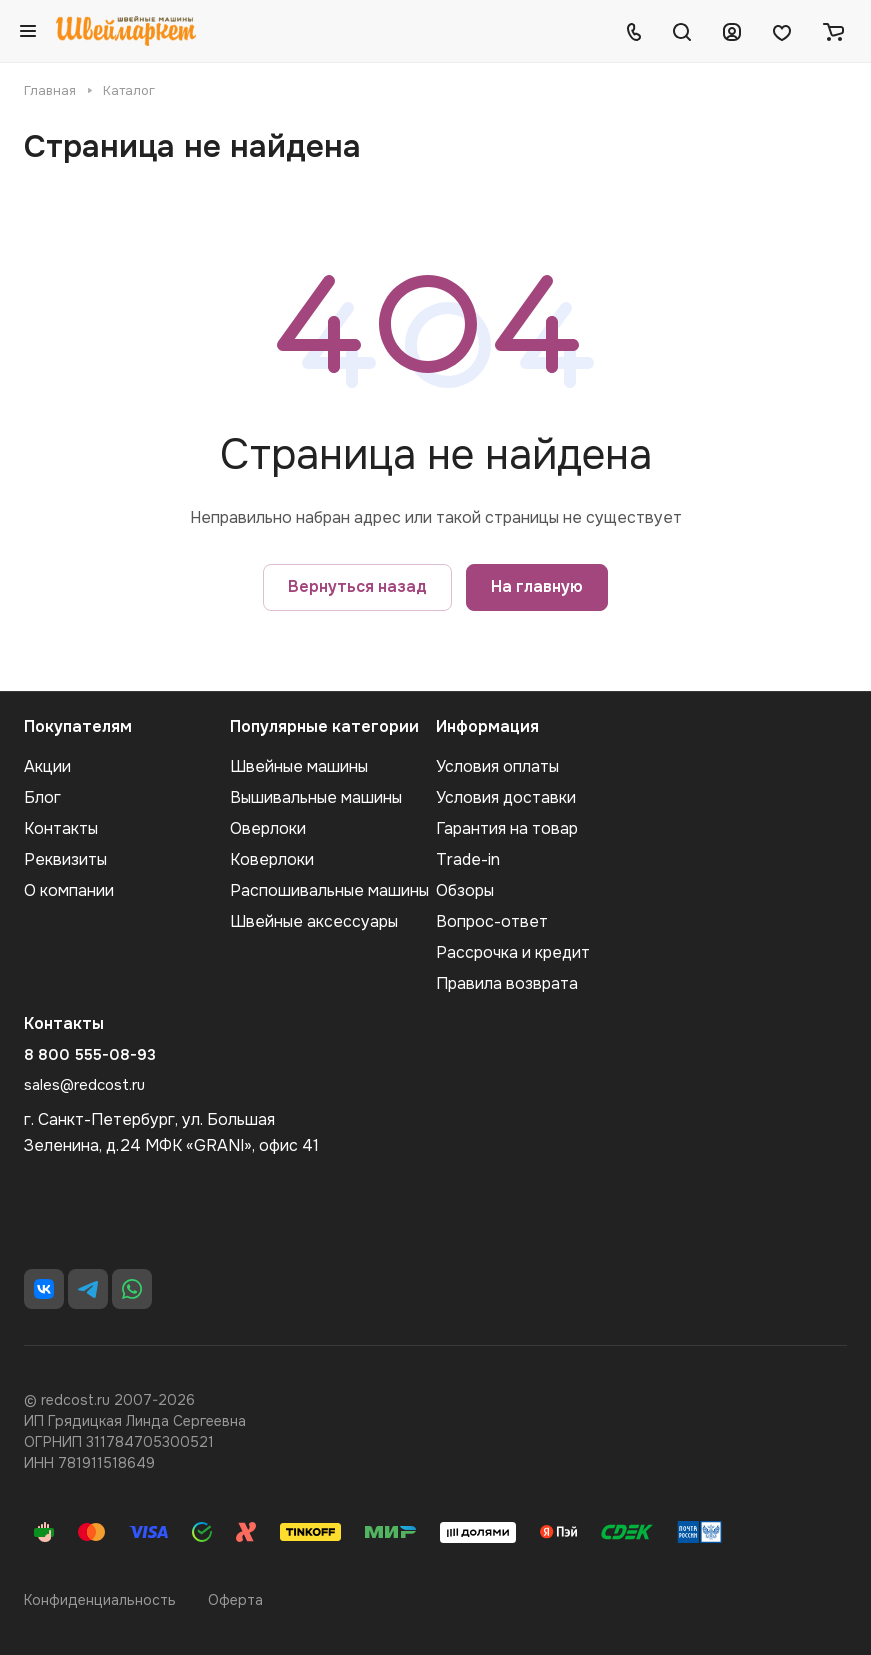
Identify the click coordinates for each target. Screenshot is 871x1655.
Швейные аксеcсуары (314, 921)
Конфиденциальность (100, 1600)
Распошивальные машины (329, 890)
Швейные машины (299, 766)
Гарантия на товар (507, 828)
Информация (487, 726)
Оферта (235, 1600)
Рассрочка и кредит (513, 952)
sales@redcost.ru (84, 1085)
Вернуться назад (357, 586)
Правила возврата (507, 983)
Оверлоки (268, 828)
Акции (47, 766)
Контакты (61, 828)
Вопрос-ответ (492, 921)
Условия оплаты (497, 766)
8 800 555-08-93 (90, 1055)
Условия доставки (506, 797)
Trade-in (468, 859)
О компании (69, 890)
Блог (42, 797)
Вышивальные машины (316, 797)
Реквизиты (65, 859)
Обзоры (465, 890)
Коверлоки (272, 859)
